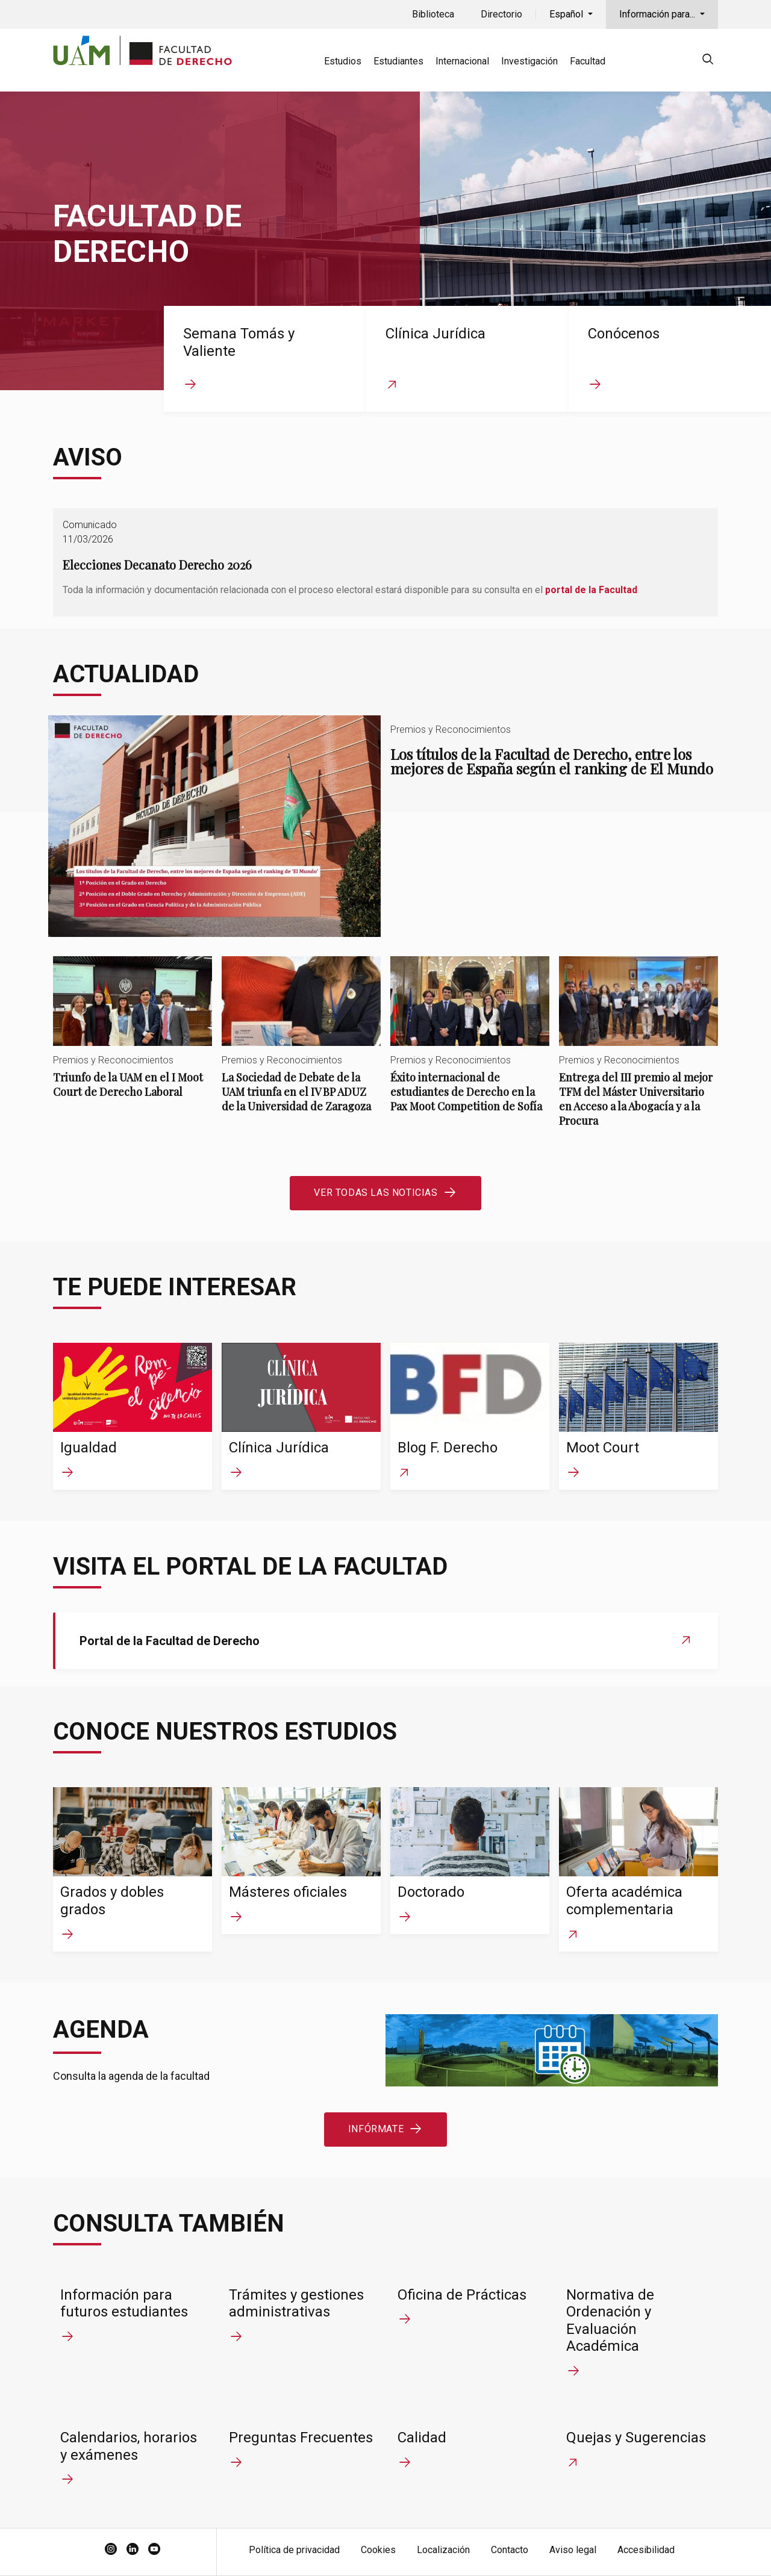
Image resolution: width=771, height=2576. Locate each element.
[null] (708, 61)
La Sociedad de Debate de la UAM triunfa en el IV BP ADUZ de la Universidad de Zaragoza (301, 1044)
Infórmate (376, 2129)
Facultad (587, 61)
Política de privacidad (294, 2550)
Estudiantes (398, 61)
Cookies (378, 2550)
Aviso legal (572, 2550)
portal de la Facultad (591, 590)
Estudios (342, 61)
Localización (443, 2550)
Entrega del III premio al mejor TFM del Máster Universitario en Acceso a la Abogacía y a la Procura (638, 1051)
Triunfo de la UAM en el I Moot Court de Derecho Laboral (132, 1037)
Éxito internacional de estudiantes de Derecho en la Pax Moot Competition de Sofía (469, 1044)
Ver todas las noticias (375, 1192)
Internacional (462, 61)
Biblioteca (433, 14)
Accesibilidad (646, 2550)
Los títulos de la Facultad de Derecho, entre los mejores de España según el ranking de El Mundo (385, 826)
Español (567, 14)
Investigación (529, 61)
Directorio (501, 14)
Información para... (658, 14)
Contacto (509, 2550)
